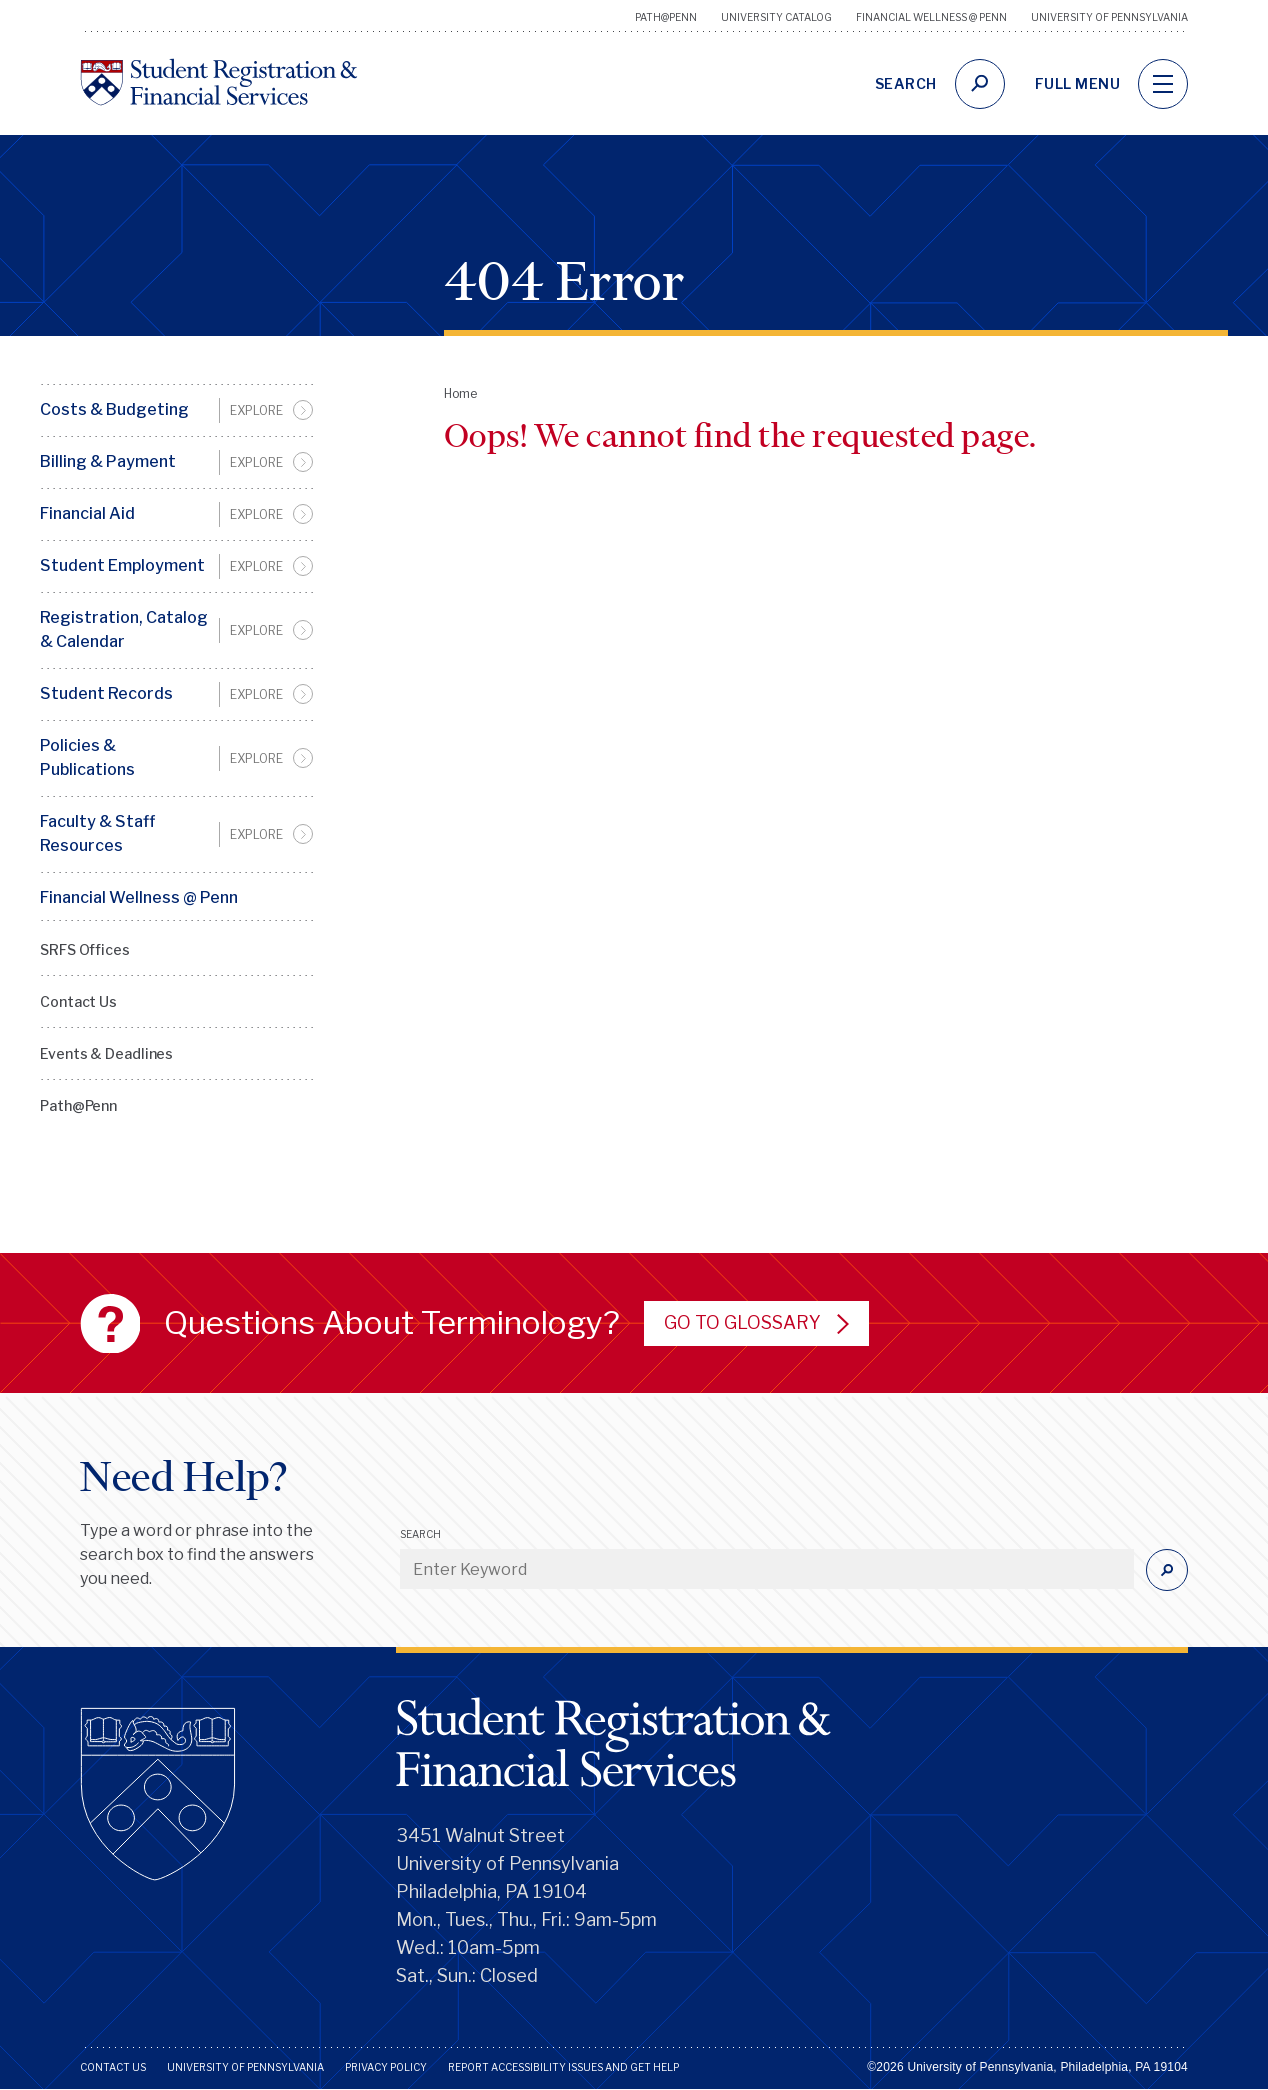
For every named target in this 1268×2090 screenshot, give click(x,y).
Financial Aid (87, 513)
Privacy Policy (386, 2067)
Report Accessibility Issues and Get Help (563, 2067)
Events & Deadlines (106, 1053)
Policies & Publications (87, 757)
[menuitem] (176, 410)
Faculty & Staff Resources (97, 833)
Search (420, 1534)
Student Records (106, 693)
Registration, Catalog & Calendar (124, 629)
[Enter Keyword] (767, 1569)
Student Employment (122, 565)
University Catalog (776, 17)
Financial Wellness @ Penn (931, 17)
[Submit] (1167, 1570)
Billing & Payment (108, 461)
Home (460, 393)
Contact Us (78, 1001)
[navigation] (1163, 84)
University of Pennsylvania (1109, 17)
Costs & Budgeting (114, 409)
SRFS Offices (85, 949)
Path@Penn (666, 17)
